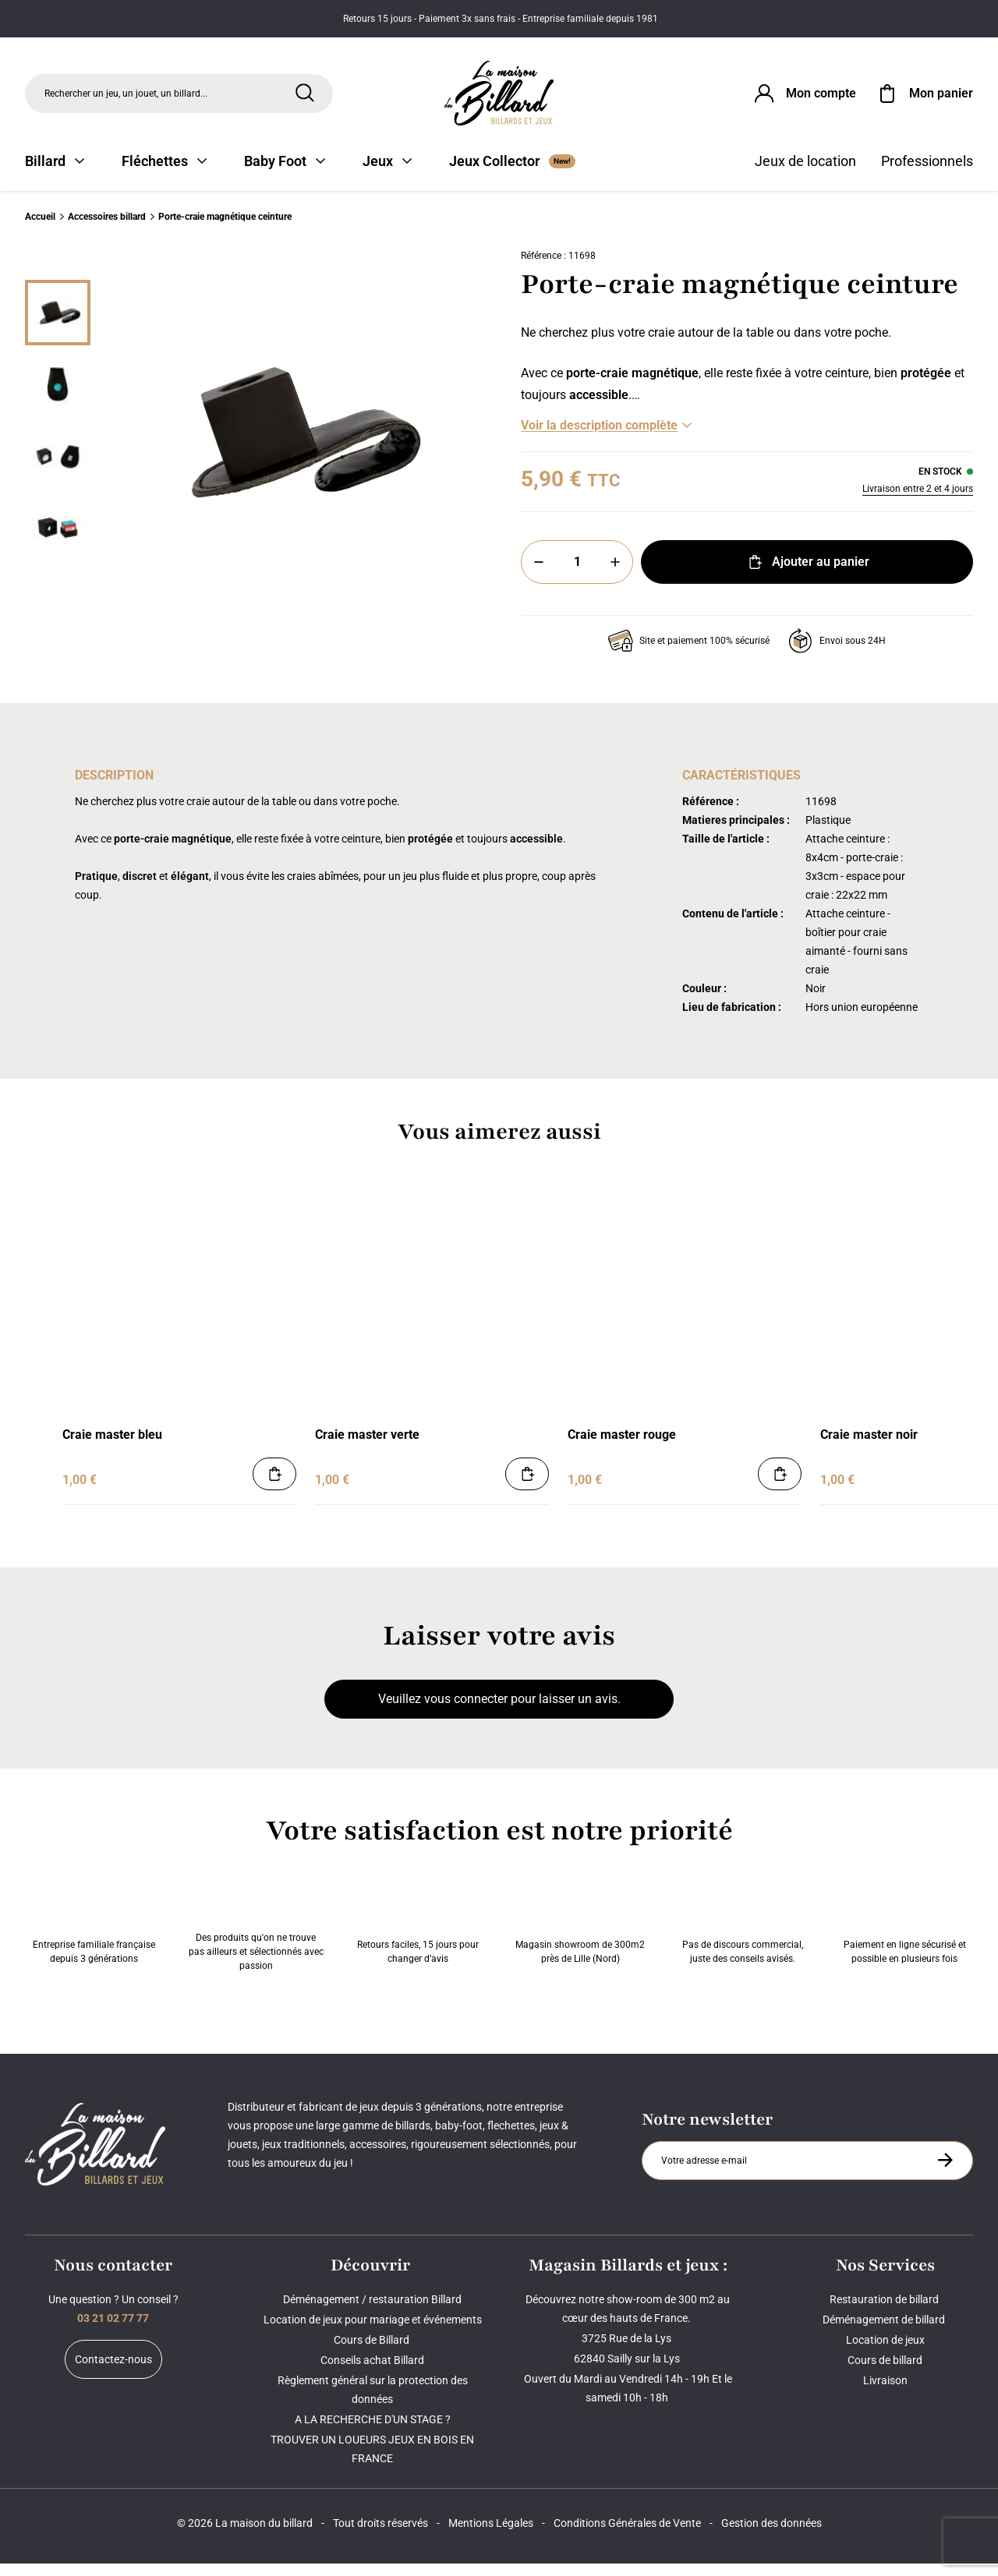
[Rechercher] (305, 96)
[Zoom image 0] (293, 445)
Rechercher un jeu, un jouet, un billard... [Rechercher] (125, 96)
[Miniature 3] (57, 540)
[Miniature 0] (57, 325)
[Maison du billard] (499, 97)
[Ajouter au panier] (274, 1486)
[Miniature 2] (57, 468)
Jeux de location (805, 173)
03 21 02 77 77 (113, 2330)
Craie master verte (367, 1447)
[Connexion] (804, 96)
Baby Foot (284, 173)
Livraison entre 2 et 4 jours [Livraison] (917, 501)
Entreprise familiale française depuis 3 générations (94, 1932)
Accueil (40, 229)
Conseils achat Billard (372, 2372)
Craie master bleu (112, 1447)
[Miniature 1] (57, 397)
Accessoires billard (107, 229)
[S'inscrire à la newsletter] (945, 2172)
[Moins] (539, 574)
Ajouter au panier (807, 574)
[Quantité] (577, 574)
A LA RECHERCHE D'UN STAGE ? (373, 2432)
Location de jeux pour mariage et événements (373, 2332)
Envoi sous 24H (837, 653)
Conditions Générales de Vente (627, 2535)
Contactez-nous (113, 2372)
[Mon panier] (924, 96)
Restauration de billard (885, 2312)
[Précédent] (57, 273)
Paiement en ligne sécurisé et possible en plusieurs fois (905, 1932)
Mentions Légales (490, 2535)
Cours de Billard (373, 2352)
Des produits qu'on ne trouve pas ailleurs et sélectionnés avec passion (256, 1932)
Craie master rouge (622, 1447)
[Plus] (615, 574)
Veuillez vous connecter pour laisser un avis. (499, 1711)
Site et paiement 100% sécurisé (689, 653)
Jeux (387, 173)
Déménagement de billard (885, 2332)
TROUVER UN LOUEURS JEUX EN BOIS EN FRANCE (372, 2461)
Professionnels (927, 173)
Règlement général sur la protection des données (373, 2402)
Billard (54, 173)
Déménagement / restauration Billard (372, 2312)
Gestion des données (771, 2535)
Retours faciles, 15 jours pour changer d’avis (418, 1932)
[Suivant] (57, 616)
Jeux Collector (512, 173)
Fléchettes (164, 173)
